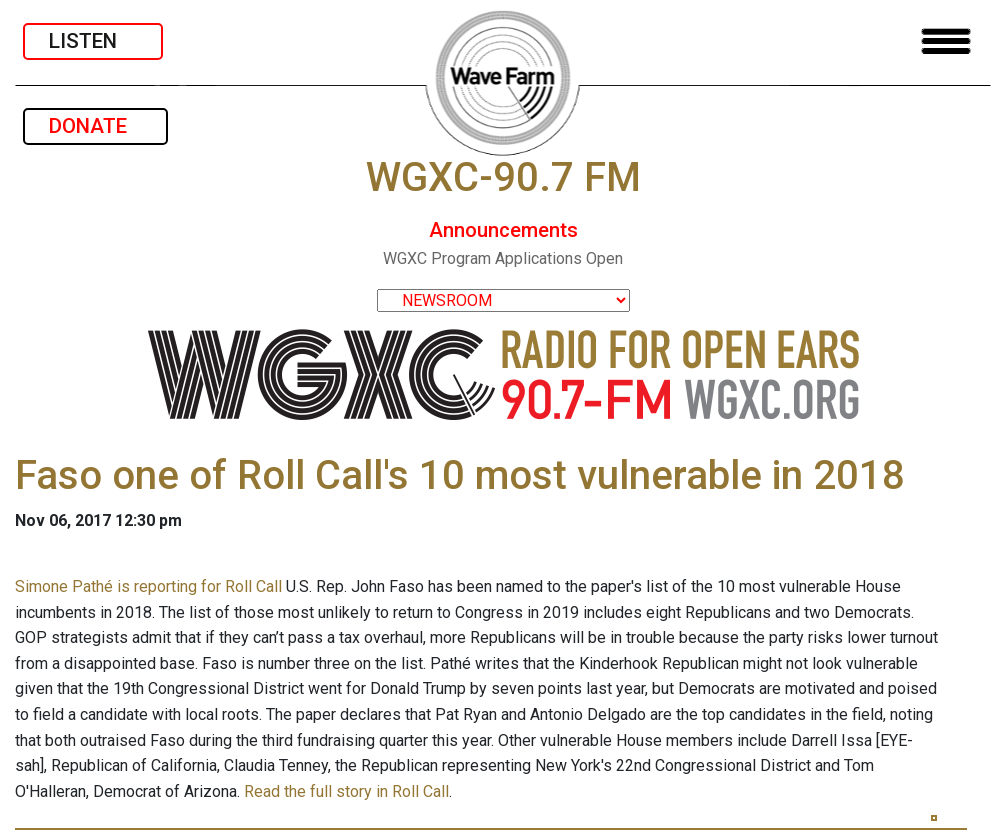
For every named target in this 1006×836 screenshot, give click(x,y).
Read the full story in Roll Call (346, 791)
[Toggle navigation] (946, 41)
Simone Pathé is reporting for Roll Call (148, 586)
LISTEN (93, 41)
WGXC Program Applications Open (503, 258)
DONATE (95, 126)
